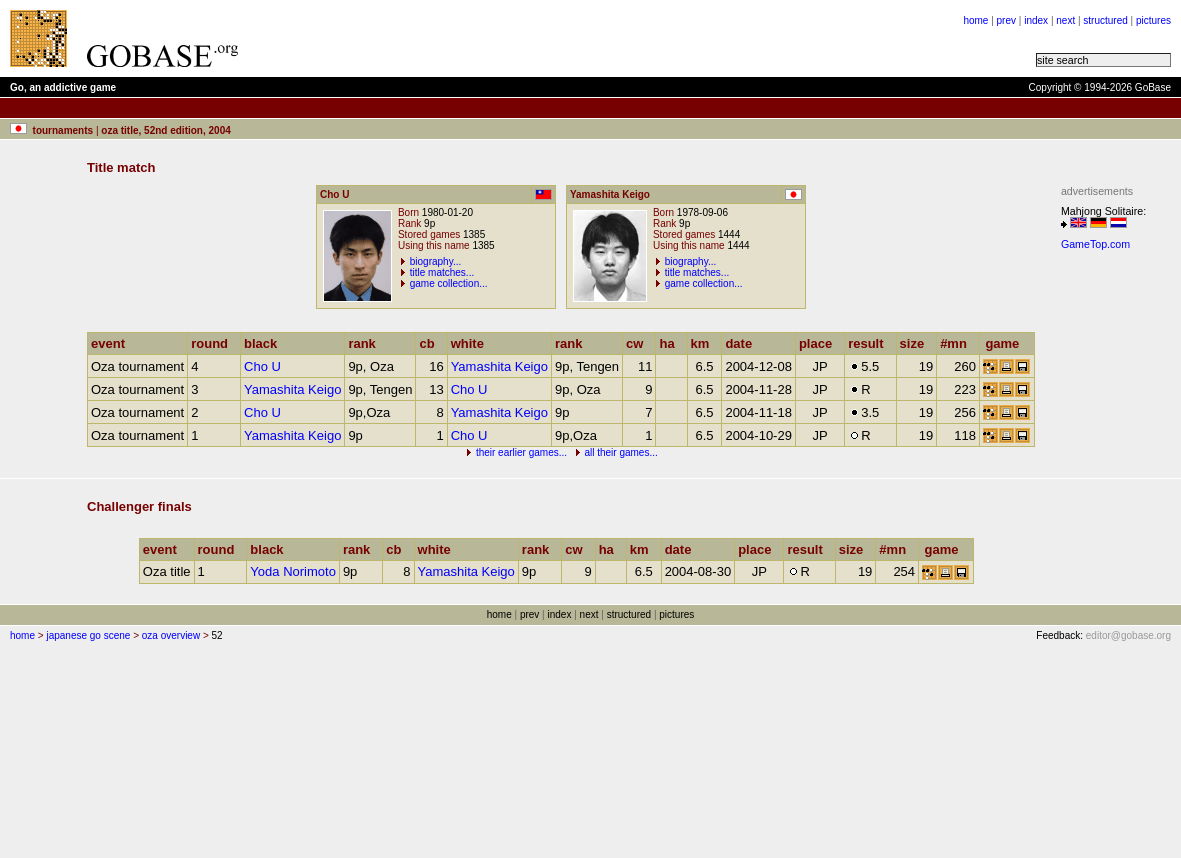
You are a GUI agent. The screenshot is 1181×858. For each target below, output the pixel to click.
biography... (436, 261)
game (1006, 343)
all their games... (620, 452)
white (472, 343)
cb (431, 343)
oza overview (171, 635)
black (265, 343)
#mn (958, 343)
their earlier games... (521, 452)
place (820, 343)
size (917, 343)
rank (366, 343)
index (1036, 20)
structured (1105, 20)
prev (1006, 20)
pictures (1153, 20)
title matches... (442, 272)
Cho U (262, 366)
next (1065, 20)
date (743, 343)
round (214, 343)
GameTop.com (1095, 244)
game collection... (449, 283)
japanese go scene (88, 635)
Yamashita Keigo (499, 366)
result (870, 343)
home (975, 20)
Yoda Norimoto (293, 571)
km (705, 343)
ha (671, 343)
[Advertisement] (1121, 558)
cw (639, 343)
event (112, 343)
